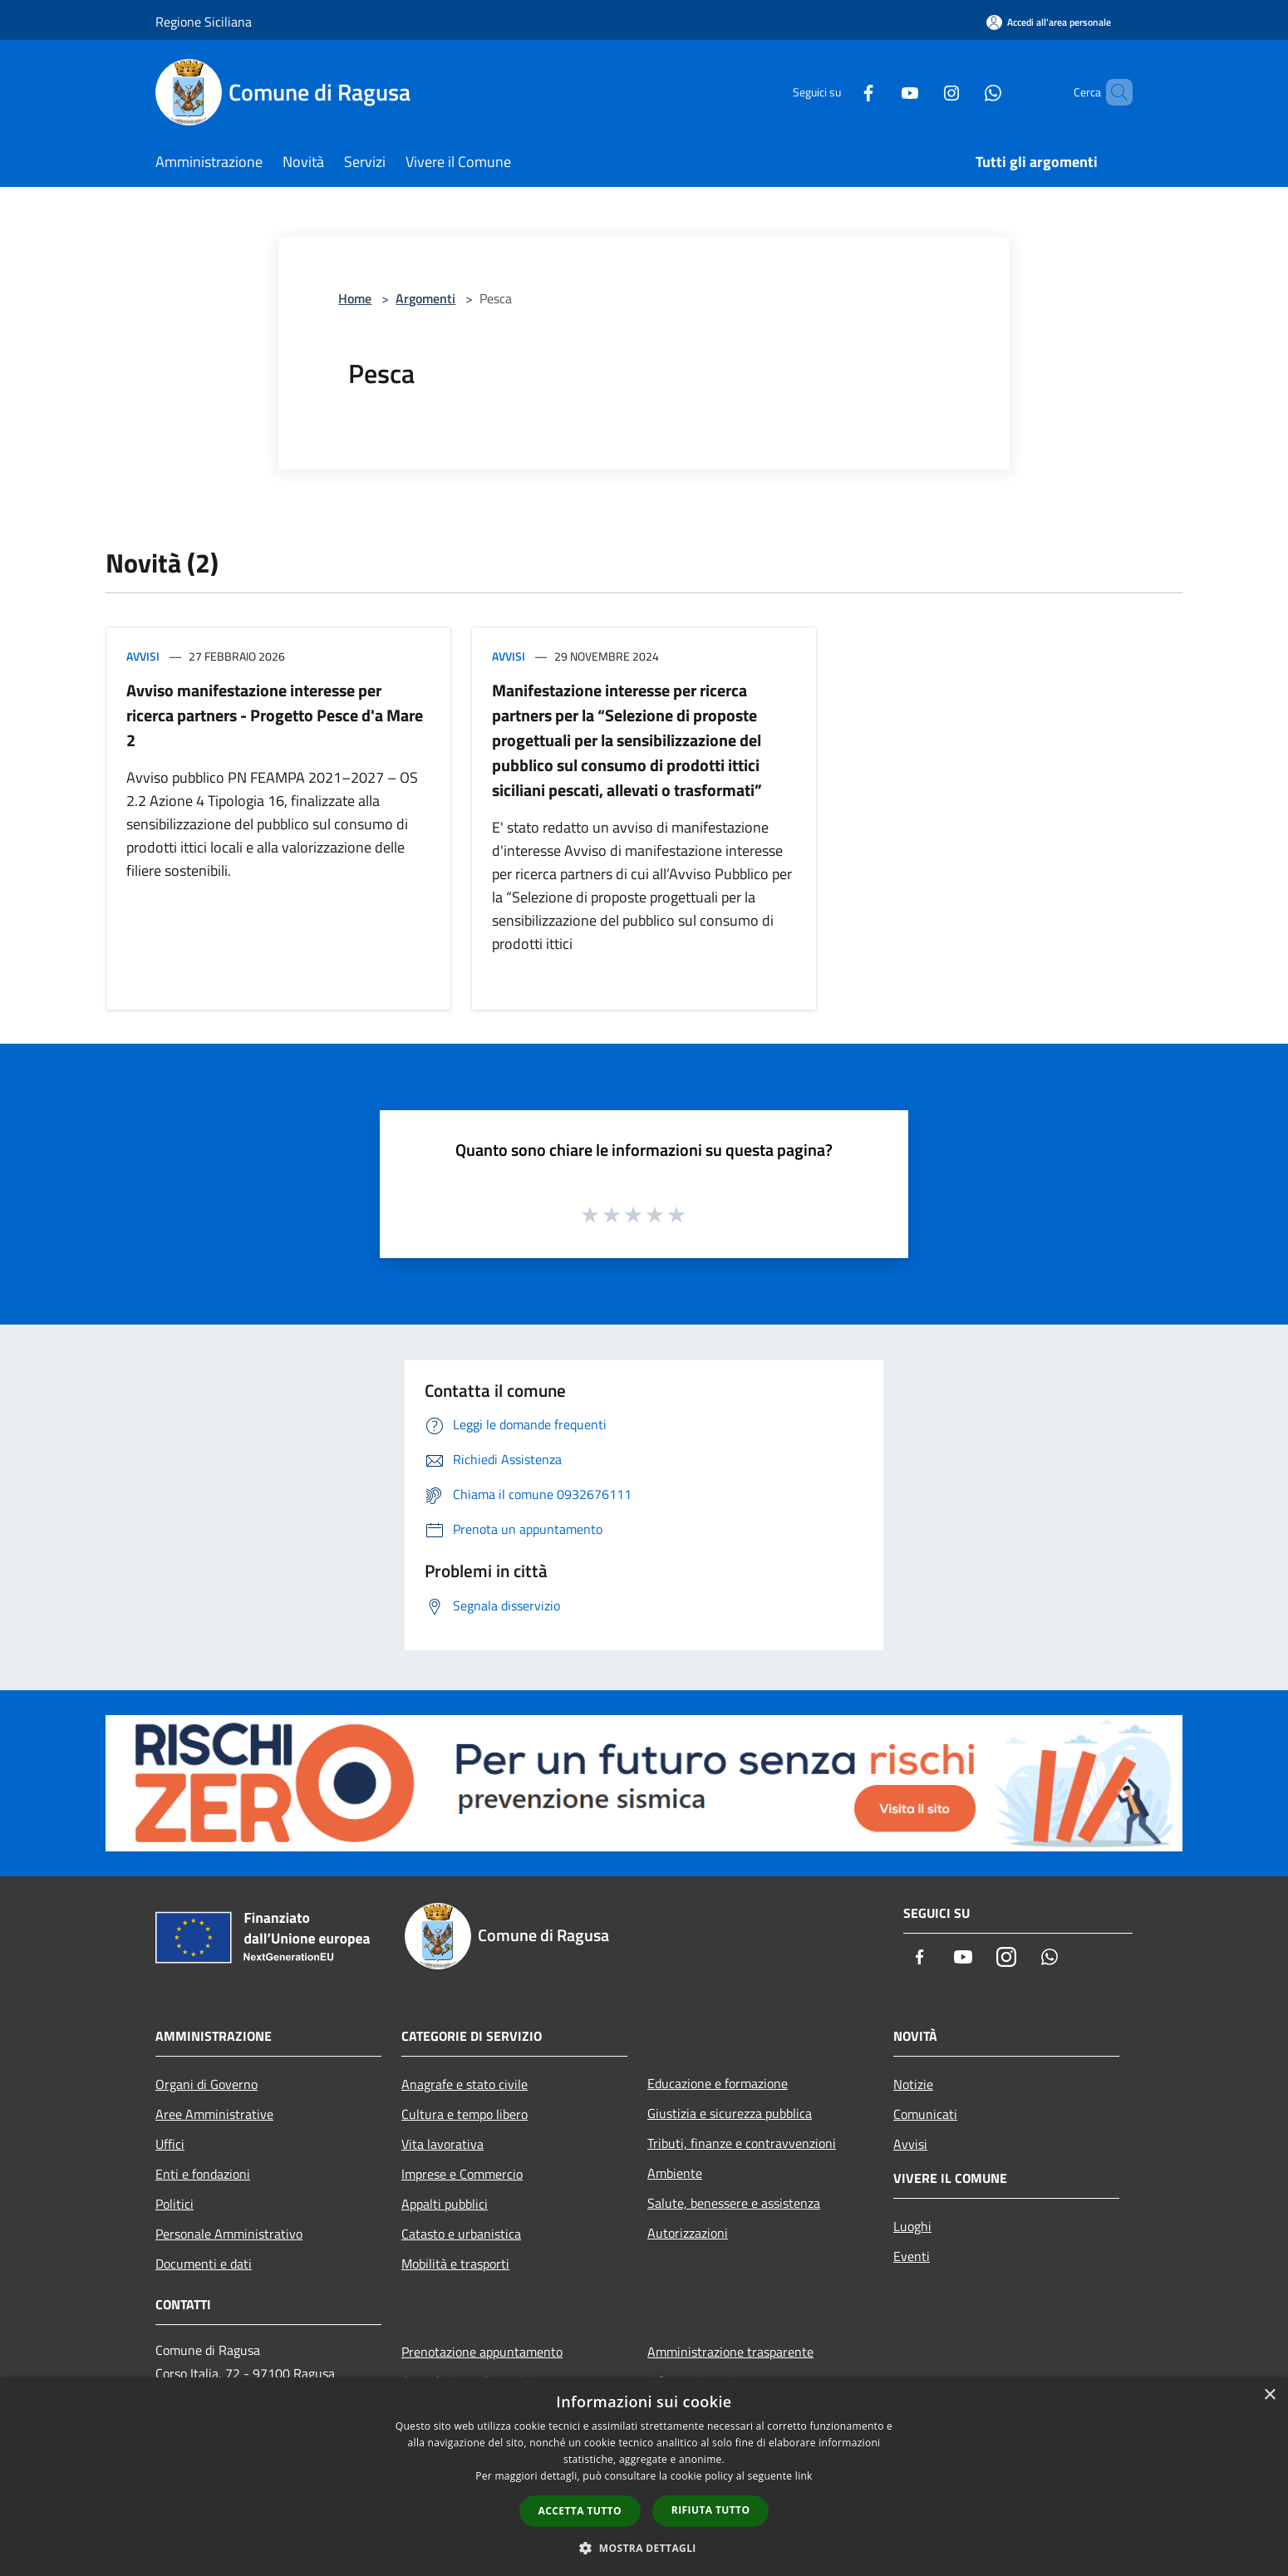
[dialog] (644, 2476)
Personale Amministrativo (228, 2234)
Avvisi (143, 656)
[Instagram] (923, 92)
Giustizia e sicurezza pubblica (729, 2113)
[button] (644, 2547)
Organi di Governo (206, 2084)
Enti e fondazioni (202, 2174)
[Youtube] (881, 92)
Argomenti (425, 298)
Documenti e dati (203, 2264)
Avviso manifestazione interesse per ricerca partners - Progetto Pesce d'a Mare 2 (274, 715)
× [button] (1269, 2395)
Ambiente (674, 2173)
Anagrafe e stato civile (464, 2084)
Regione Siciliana (203, 22)
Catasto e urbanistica (461, 2234)
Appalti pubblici (444, 2204)
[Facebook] (840, 92)
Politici (174, 2204)
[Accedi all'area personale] (1049, 22)
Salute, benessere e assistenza (733, 2203)
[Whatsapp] (964, 92)
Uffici (169, 2144)
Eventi (911, 2256)
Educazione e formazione (717, 2083)
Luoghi (912, 2226)
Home (354, 298)
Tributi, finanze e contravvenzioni (741, 2143)
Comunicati (925, 2114)
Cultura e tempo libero (464, 2114)
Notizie (913, 2084)
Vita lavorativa (442, 2144)
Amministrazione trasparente (730, 2352)
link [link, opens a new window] (804, 2476)
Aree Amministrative (214, 2114)
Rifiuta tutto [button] (710, 2510)
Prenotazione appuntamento (482, 2352)
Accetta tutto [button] (580, 2511)
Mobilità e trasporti (455, 2264)
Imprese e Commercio (462, 2174)
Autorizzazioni (687, 2233)
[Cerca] (1113, 92)
